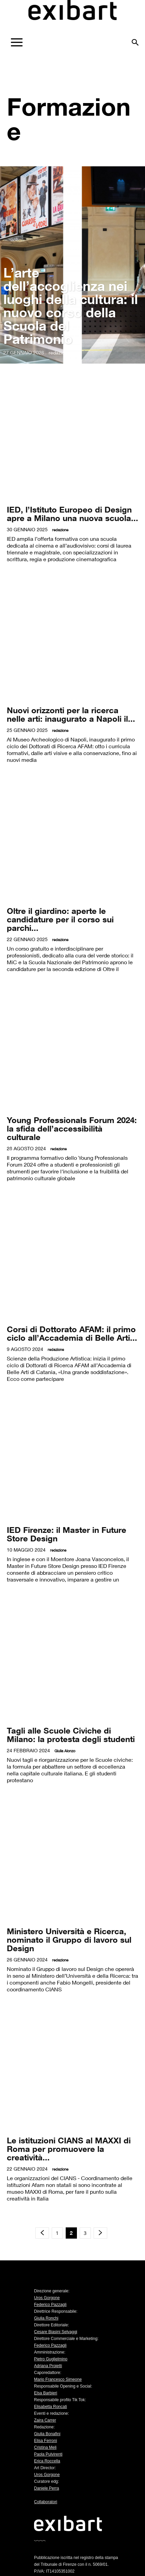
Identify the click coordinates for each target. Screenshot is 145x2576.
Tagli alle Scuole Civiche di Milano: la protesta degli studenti (71, 1734)
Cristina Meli (45, 2447)
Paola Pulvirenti (48, 2454)
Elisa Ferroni (45, 2440)
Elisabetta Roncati (50, 2406)
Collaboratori (45, 2501)
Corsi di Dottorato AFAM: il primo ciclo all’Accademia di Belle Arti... (72, 1333)
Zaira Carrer (45, 2420)
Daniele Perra (46, 2488)
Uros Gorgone (47, 2297)
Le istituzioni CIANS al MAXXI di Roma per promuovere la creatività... (69, 2148)
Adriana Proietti (48, 2365)
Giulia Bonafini (47, 2433)
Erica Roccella (47, 2461)
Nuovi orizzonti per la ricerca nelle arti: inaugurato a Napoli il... (71, 714)
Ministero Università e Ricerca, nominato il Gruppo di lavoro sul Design (69, 1939)
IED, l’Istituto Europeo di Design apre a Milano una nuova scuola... (72, 513)
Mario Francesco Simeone (58, 2379)
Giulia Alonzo (64, 1751)
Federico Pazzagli (50, 2304)
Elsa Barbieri (45, 2393)
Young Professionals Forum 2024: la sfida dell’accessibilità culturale (72, 1128)
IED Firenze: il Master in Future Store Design (66, 1534)
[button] (135, 40)
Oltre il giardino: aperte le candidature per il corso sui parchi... (60, 919)
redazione (59, 352)
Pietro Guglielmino (50, 2359)
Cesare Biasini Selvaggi (55, 2331)
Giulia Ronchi (46, 2318)
